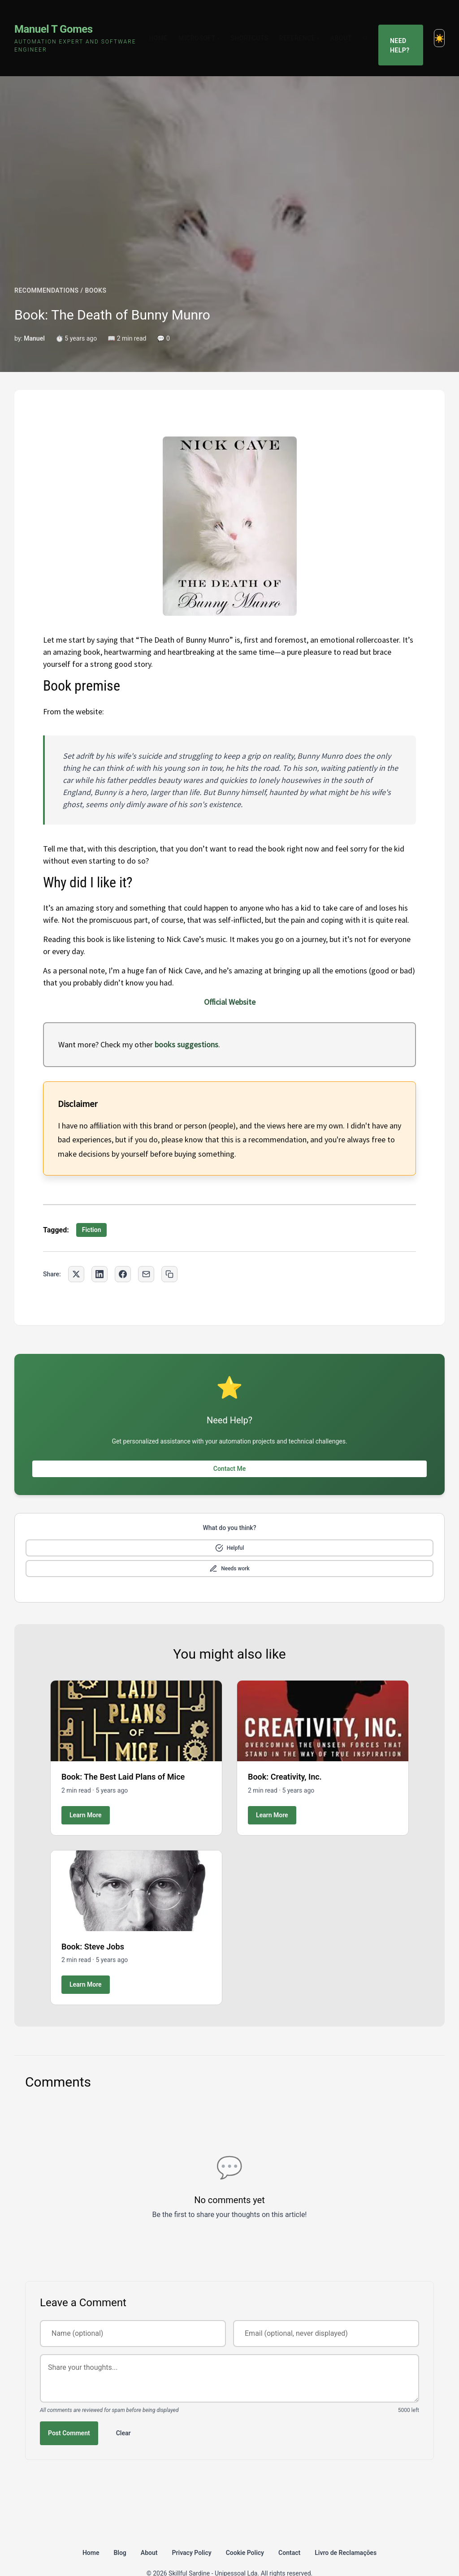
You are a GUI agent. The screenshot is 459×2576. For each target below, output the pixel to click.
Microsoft (205, 26)
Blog (119, 2529)
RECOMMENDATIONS (46, 267)
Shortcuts (256, 26)
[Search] (371, 26)
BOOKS (95, 267)
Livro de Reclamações (346, 2529)
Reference (306, 26)
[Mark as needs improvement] (229, 1544)
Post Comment (69, 2409)
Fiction (91, 1206)
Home (165, 26)
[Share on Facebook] (123, 1251)
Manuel (34, 315)
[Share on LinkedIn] (99, 1251)
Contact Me (229, 1445)
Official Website (229, 978)
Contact (289, 2529)
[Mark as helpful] (229, 1524)
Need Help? (403, 26)
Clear (123, 2409)
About (348, 26)
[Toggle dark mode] (439, 26)
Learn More (85, 1791)
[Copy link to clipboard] (169, 1251)
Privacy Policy (192, 2529)
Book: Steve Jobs (92, 1923)
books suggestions (186, 1021)
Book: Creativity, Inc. (285, 1753)
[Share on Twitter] (76, 1251)
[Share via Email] (146, 1251)
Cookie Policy (245, 2529)
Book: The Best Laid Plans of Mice (123, 1753)
